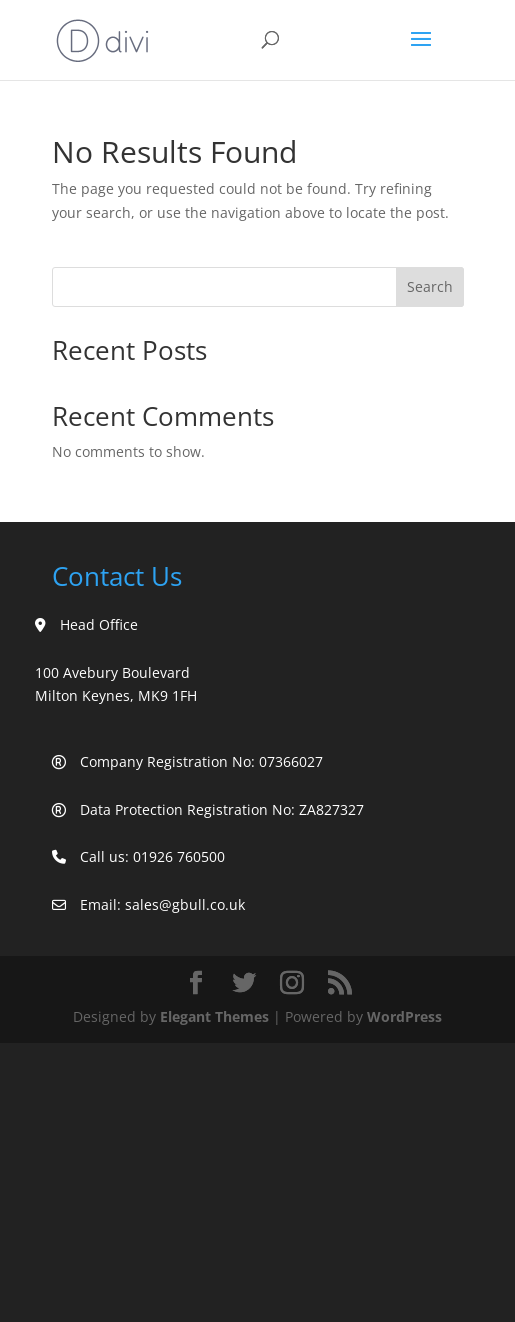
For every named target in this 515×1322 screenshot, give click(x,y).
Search (430, 286)
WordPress (404, 1016)
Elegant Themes (214, 1016)
